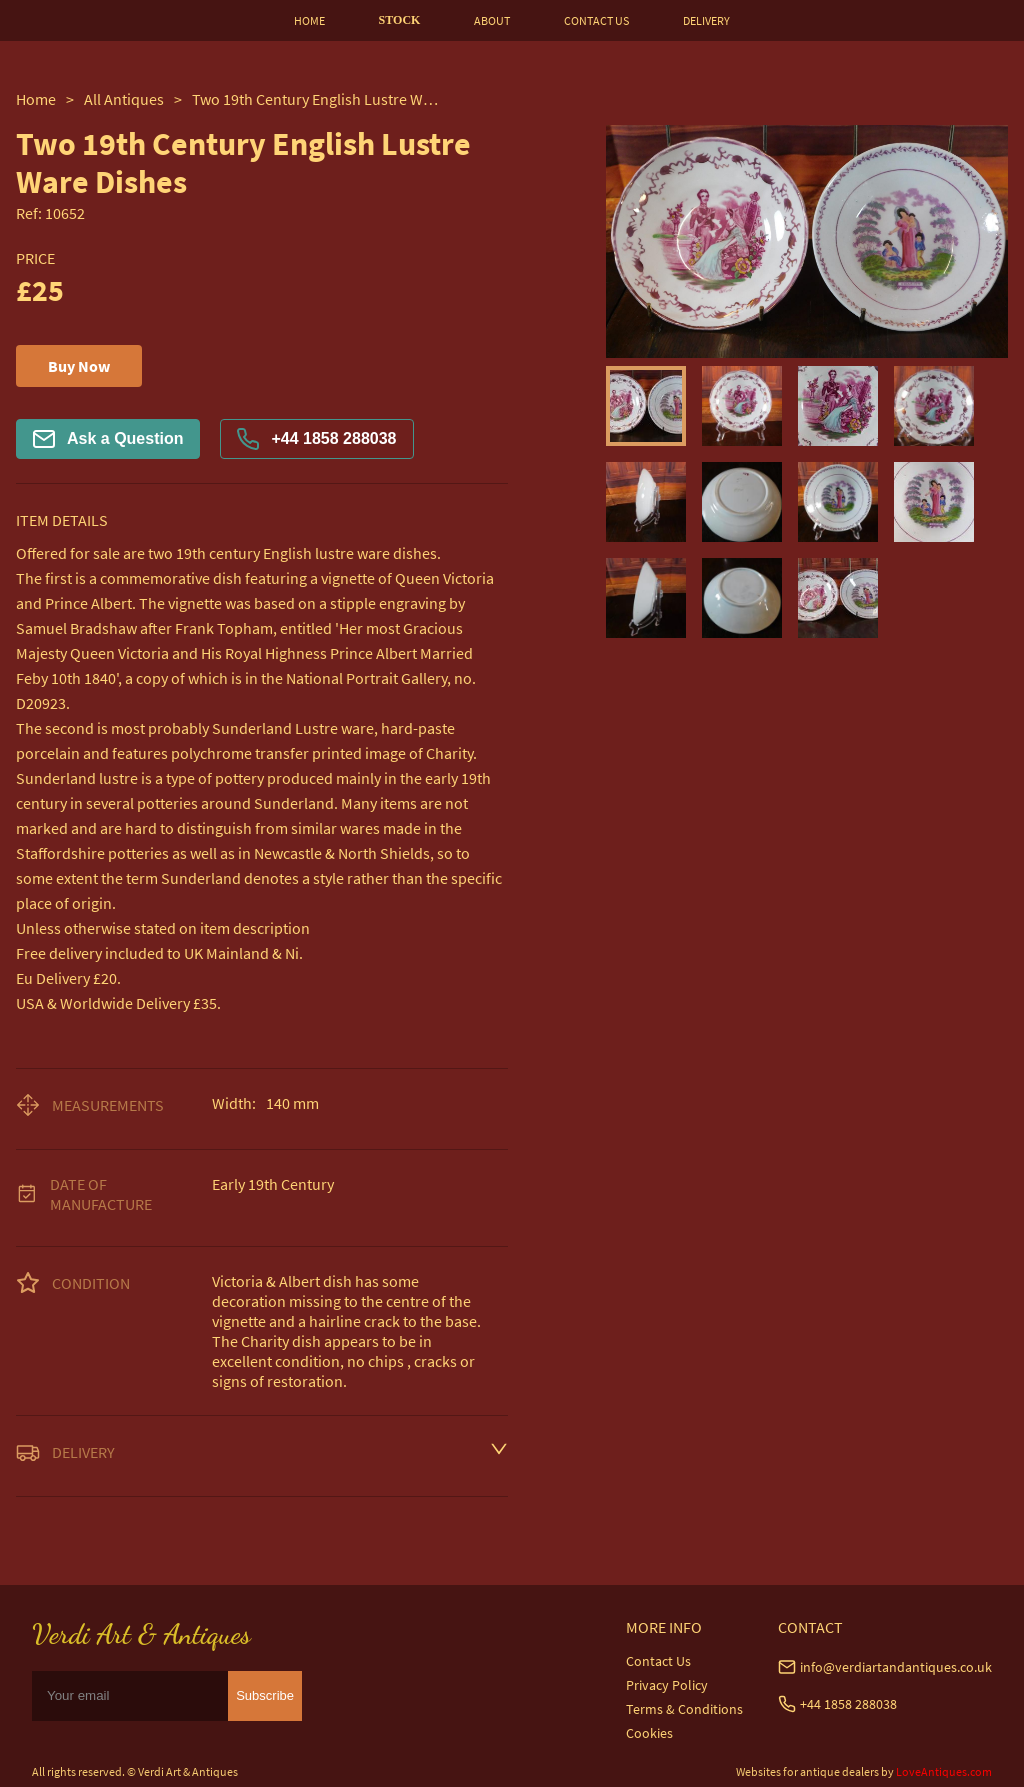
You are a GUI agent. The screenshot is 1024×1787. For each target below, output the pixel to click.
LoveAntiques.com (944, 1771)
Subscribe (265, 1695)
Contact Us (658, 1661)
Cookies (649, 1733)
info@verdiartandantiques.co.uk (896, 1667)
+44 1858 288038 (316, 439)
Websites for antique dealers (807, 1771)
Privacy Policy (667, 1685)
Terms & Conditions (684, 1709)
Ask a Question (108, 439)
